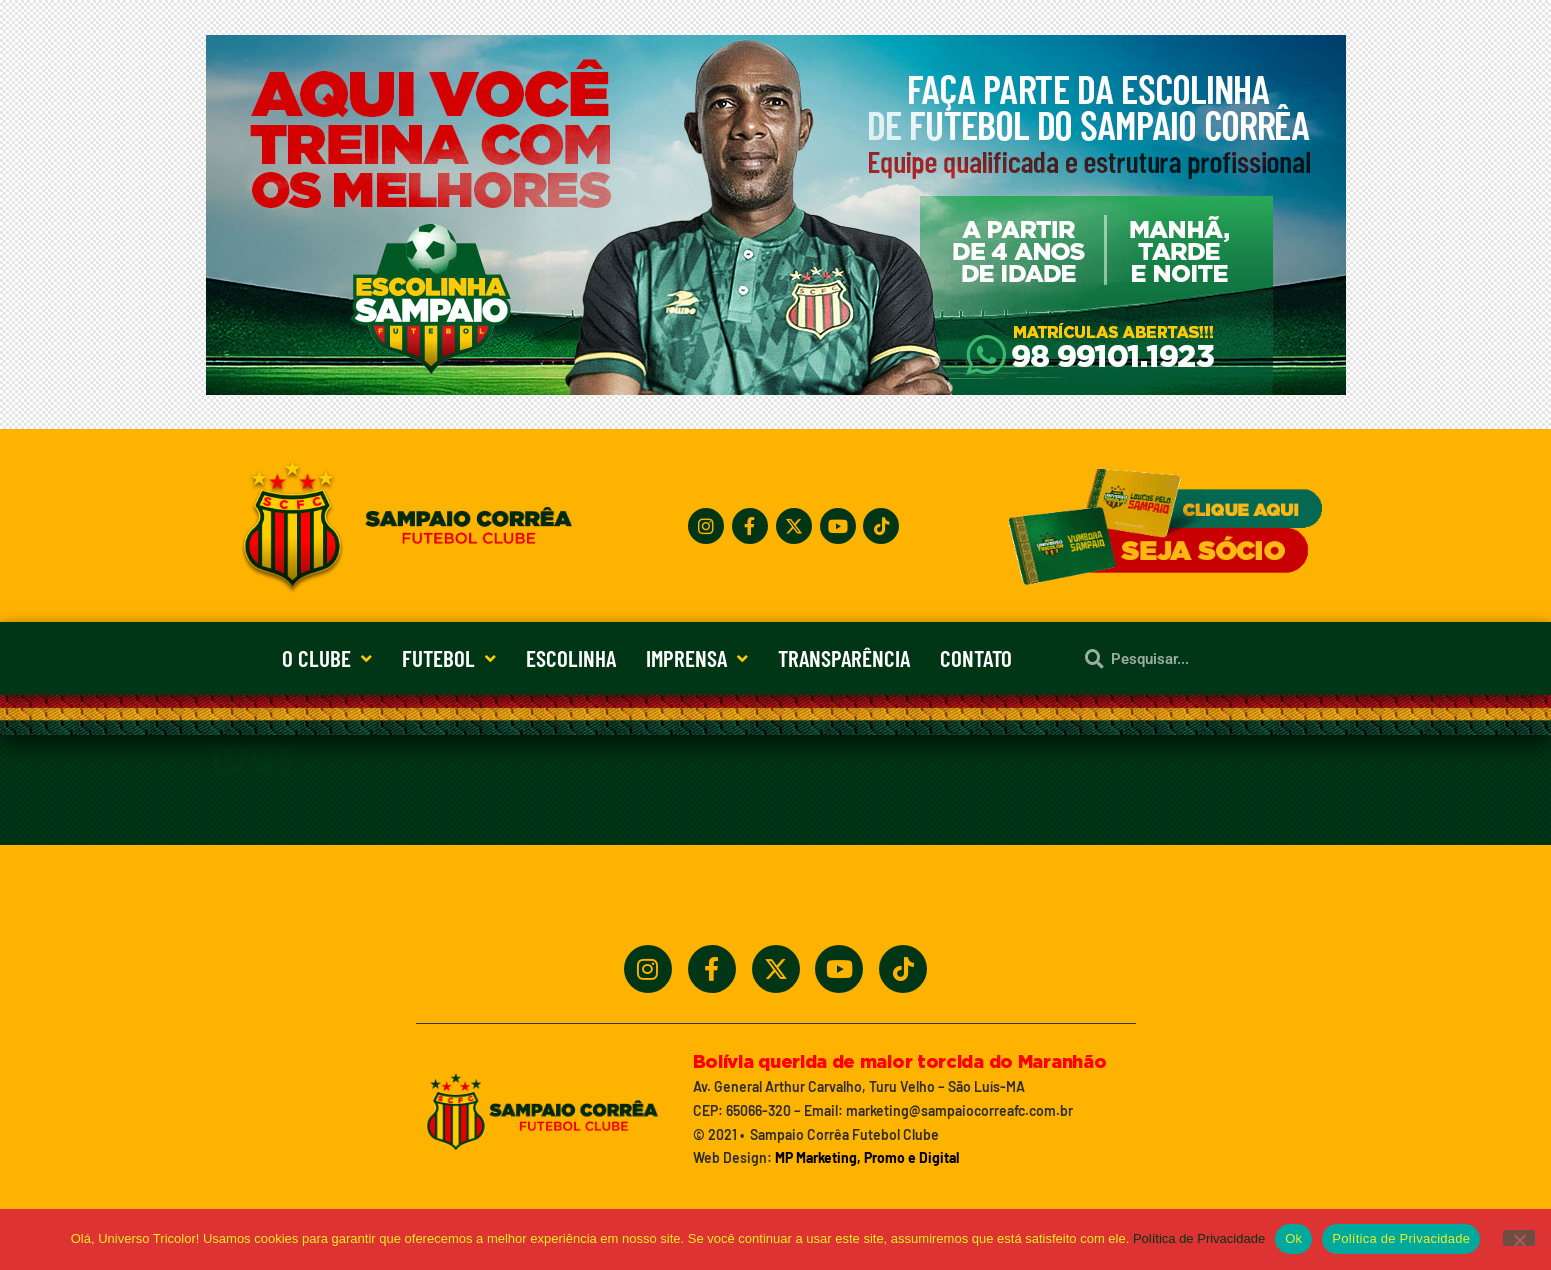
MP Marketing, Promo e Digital (867, 1157)
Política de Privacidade (1199, 1238)
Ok (1293, 1238)
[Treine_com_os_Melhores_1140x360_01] (776, 389)
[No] (1519, 1238)
